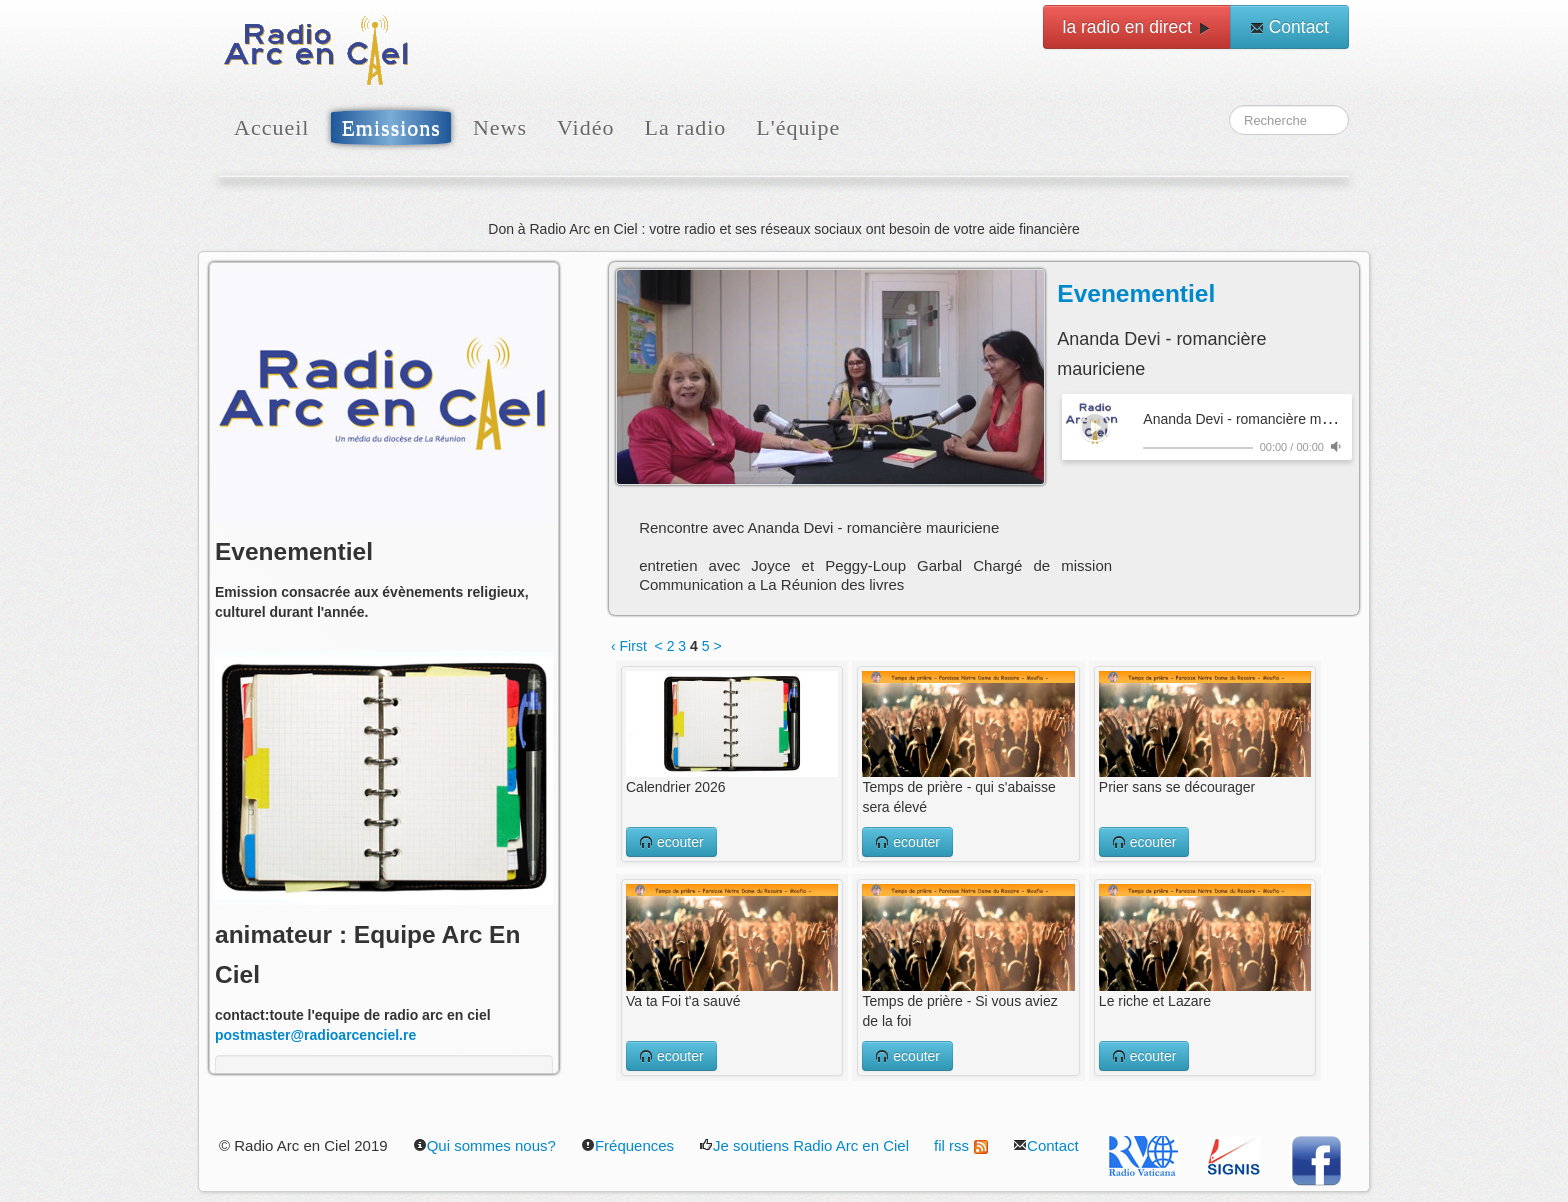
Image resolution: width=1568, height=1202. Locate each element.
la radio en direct (1137, 27)
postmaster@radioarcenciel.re (315, 1035)
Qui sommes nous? (484, 1145)
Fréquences (627, 1145)
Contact (1289, 27)
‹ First (629, 646)
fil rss (961, 1145)
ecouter (671, 842)
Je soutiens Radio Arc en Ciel (804, 1145)
